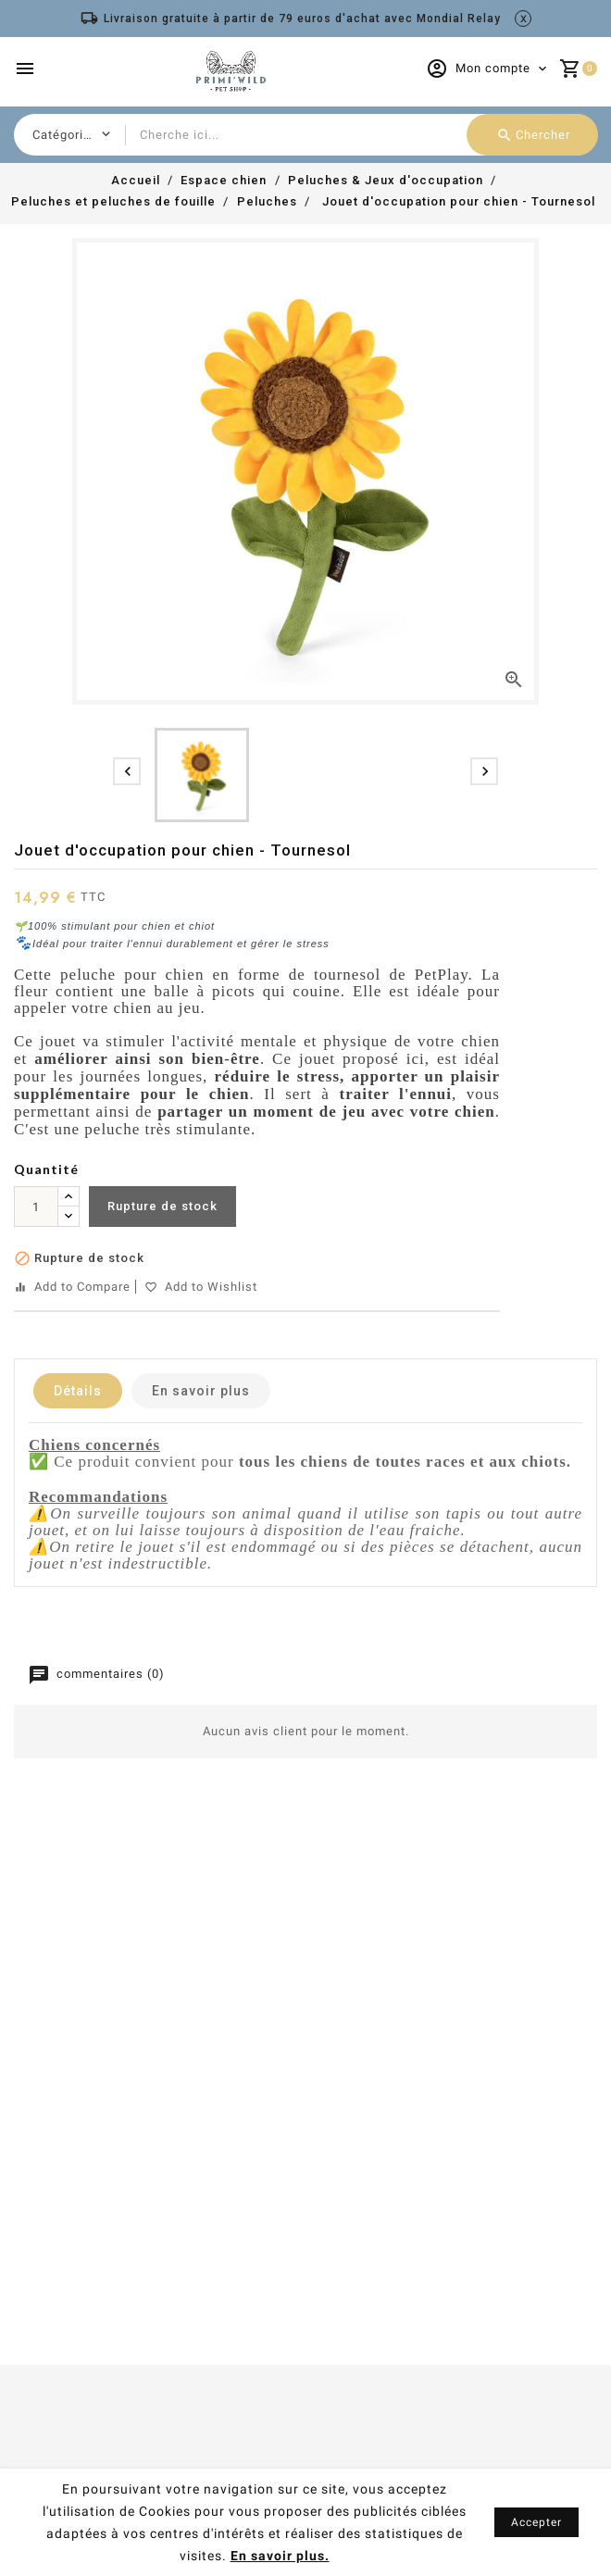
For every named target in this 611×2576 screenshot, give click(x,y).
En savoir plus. (280, 2555)
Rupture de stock (162, 1206)
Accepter (536, 2522)
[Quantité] (36, 1206)
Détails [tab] (78, 1390)
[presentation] (127, 771)
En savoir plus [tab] (201, 1390)
